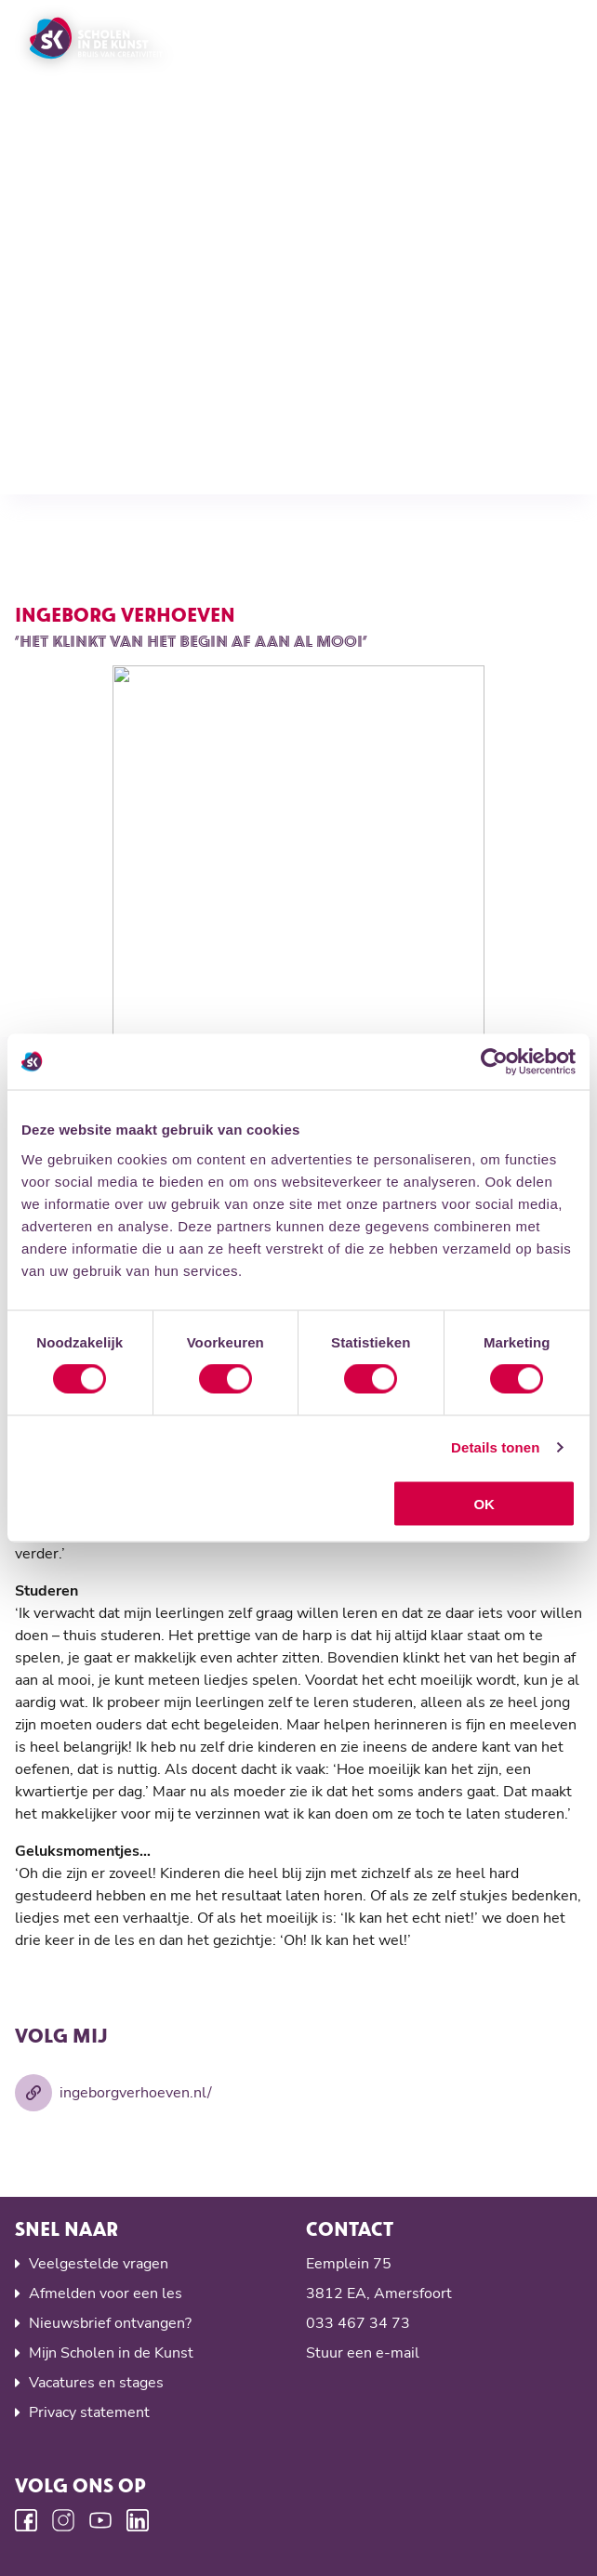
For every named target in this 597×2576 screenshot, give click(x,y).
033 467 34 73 (358, 2323)
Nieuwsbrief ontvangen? (110, 2323)
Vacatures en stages (96, 2382)
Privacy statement (89, 2412)
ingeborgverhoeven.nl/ (113, 2092)
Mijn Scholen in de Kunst (111, 2353)
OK (484, 1503)
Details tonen (495, 1447)
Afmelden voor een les (105, 2293)
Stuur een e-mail (362, 2353)
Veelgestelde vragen (98, 2264)
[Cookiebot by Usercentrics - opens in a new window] (494, 1062)
